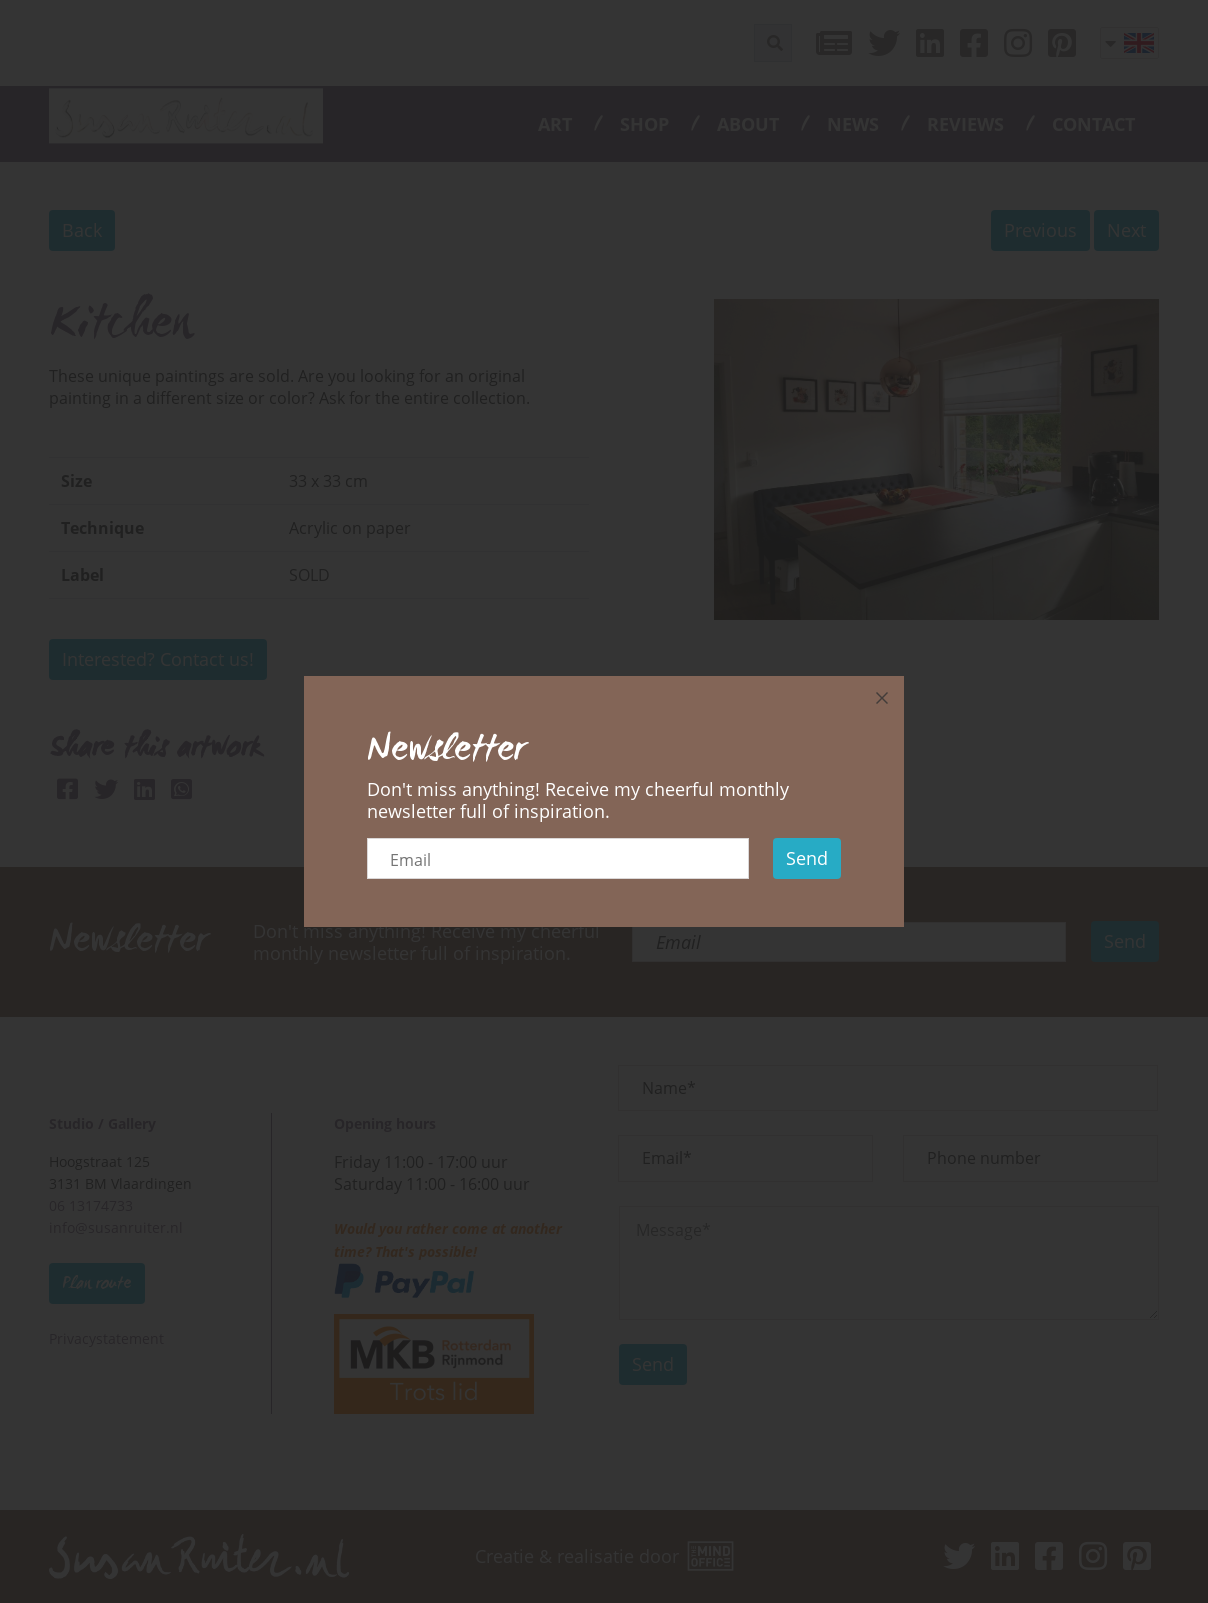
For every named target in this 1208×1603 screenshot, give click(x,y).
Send (807, 858)
